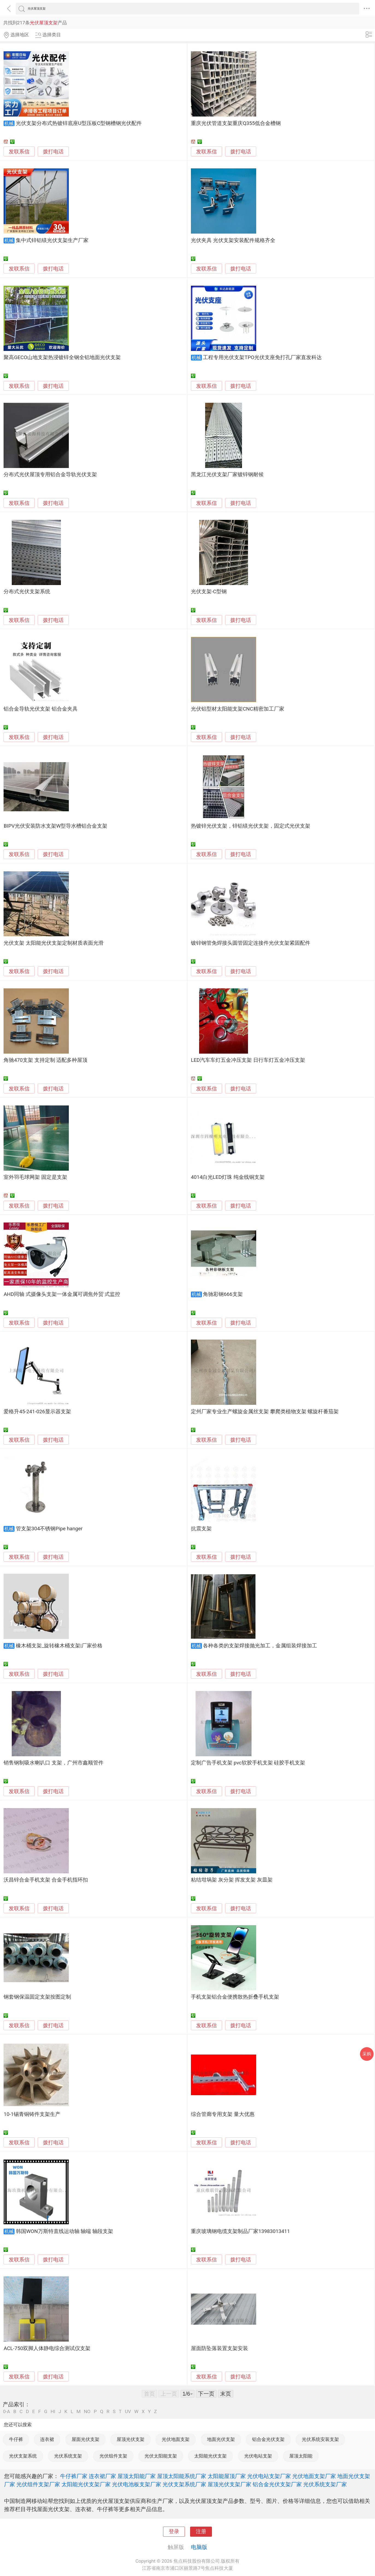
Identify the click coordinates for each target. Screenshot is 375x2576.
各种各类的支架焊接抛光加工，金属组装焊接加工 (260, 1646)
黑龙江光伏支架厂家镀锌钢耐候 (227, 475)
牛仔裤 (16, 2439)
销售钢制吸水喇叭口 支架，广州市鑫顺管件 (54, 1763)
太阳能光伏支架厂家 (86, 2484)
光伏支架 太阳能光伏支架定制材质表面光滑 (54, 943)
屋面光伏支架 (85, 2439)
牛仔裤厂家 (73, 2476)
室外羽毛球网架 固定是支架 (35, 1177)
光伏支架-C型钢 (209, 592)
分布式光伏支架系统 (27, 592)
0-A (6, 2411)
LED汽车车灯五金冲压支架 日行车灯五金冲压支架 (248, 1060)
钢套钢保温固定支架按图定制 (37, 1997)
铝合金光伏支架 (268, 2439)
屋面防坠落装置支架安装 (219, 2348)
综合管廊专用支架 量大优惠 (223, 2114)
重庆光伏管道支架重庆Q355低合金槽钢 (236, 123)
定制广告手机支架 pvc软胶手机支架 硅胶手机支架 (248, 1763)
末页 (225, 2393)
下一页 (206, 2393)
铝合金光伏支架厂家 (277, 2484)
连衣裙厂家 (102, 2476)
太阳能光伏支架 (210, 2456)
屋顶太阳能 (300, 2456)
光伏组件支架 (113, 2456)
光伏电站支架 (258, 2456)
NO (87, 2411)
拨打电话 (53, 151)
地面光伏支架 (221, 2439)
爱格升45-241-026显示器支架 (37, 1412)
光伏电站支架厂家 (269, 2476)
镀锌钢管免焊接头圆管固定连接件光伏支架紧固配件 (250, 943)
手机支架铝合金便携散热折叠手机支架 (235, 1997)
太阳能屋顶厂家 (227, 2476)
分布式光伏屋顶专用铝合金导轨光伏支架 (50, 475)
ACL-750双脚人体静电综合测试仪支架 (47, 2348)
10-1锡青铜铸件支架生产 (32, 2114)
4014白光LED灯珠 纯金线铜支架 (228, 1177)
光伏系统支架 (68, 2456)
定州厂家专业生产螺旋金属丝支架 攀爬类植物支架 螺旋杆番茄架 (265, 1412)
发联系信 (19, 152)
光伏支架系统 (23, 2456)
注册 (201, 2532)
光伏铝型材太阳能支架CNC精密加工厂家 (237, 709)
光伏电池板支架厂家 (136, 2484)
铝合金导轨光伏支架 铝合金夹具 (41, 709)
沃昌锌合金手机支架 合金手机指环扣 (46, 1880)
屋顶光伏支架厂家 (229, 2484)
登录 (174, 2532)
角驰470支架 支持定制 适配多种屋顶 (45, 1060)
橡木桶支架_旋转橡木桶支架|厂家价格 (59, 1646)
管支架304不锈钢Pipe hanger (49, 1529)
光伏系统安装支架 (320, 2439)
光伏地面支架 (176, 2439)
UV (128, 2411)
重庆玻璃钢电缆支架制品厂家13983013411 (240, 2231)
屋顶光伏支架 (130, 2439)
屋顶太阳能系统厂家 (181, 2476)
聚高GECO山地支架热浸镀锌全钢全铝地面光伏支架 (62, 357)
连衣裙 (47, 2439)
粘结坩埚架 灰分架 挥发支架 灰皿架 (232, 1880)
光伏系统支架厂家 (325, 2484)
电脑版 (199, 2547)
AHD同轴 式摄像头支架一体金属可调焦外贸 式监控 (62, 1294)
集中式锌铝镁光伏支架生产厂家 (52, 240)
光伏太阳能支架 (160, 2456)
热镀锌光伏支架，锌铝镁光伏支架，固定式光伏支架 (250, 826)
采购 (366, 2053)
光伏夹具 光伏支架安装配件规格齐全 (233, 240)
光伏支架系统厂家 (184, 2484)
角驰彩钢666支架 (223, 1294)
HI (53, 2411)
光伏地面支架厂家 (314, 2476)
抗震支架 (201, 1529)
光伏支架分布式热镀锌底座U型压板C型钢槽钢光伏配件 (79, 123)
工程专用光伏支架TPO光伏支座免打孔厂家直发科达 (262, 357)
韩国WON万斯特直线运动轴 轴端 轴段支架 (64, 2231)
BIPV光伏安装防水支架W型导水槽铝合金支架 (55, 826)
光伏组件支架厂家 (38, 2484)
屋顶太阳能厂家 (136, 2476)
